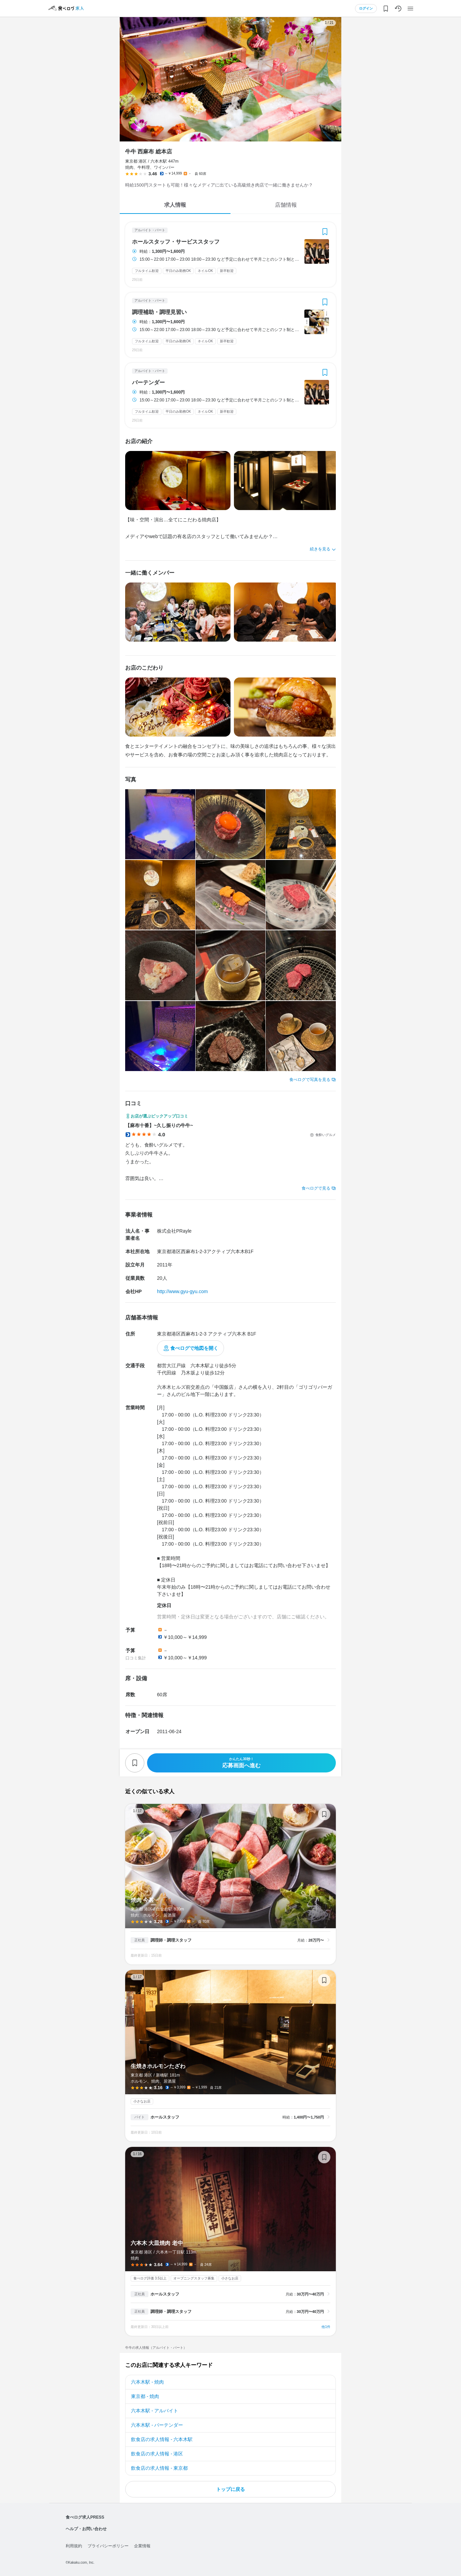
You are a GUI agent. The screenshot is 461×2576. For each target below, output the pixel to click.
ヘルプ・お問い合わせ (86, 2528)
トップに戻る (230, 2489)
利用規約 (74, 2546)
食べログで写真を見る (309, 1079)
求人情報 (175, 205)
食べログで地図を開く (194, 1348)
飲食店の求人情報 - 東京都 (159, 2468)
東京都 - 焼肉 (145, 2396)
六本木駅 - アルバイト (154, 2410)
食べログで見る (316, 1188)
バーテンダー (148, 382)
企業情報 (142, 2546)
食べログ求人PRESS (85, 2517)
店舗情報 (286, 205)
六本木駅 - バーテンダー (157, 2425)
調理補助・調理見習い (159, 312)
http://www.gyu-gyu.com (182, 1291)
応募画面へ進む (241, 1762)
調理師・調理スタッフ (171, 1940)
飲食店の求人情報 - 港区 (157, 2453)
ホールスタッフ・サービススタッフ (176, 242)
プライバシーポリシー (108, 2546)
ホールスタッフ (164, 2117)
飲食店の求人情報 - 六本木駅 (162, 2439)
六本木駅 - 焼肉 (147, 2382)
